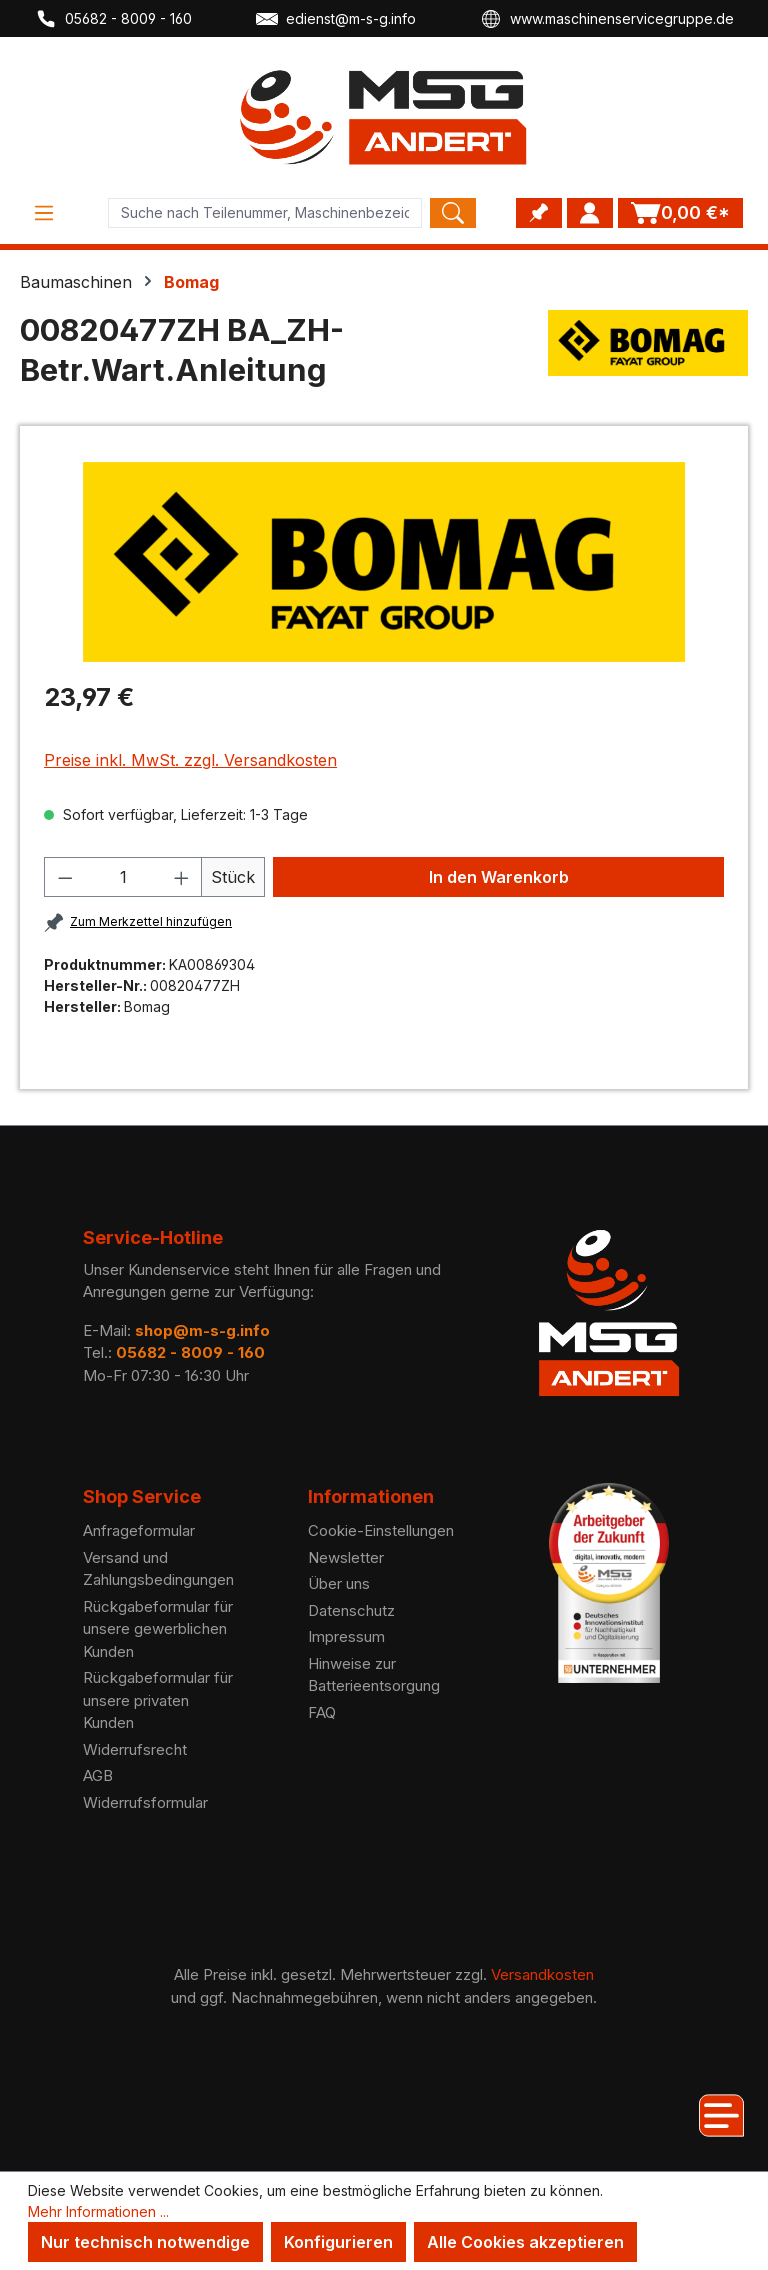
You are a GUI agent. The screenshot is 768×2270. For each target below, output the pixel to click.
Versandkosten (542, 1974)
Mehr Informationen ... (98, 2211)
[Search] (453, 213)
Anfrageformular (139, 1530)
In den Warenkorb (499, 877)
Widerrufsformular (145, 1802)
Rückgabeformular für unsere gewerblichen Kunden (158, 1629)
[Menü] (44, 213)
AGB (98, 1775)
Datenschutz (351, 1610)
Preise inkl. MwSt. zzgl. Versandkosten (190, 760)
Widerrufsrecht (135, 1749)
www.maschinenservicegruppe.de (607, 19)
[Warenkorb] (680, 213)
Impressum (346, 1636)
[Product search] (265, 213)
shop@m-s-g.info (202, 1330)
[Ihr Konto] (590, 213)
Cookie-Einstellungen (381, 1530)
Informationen (371, 1496)
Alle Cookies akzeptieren (525, 2242)
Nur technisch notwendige (145, 2242)
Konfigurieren (338, 2242)
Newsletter (346, 1557)
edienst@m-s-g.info (336, 19)
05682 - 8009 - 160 (113, 19)
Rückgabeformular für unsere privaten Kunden (158, 1700)
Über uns (339, 1583)
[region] (384, 562)
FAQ (322, 1712)
